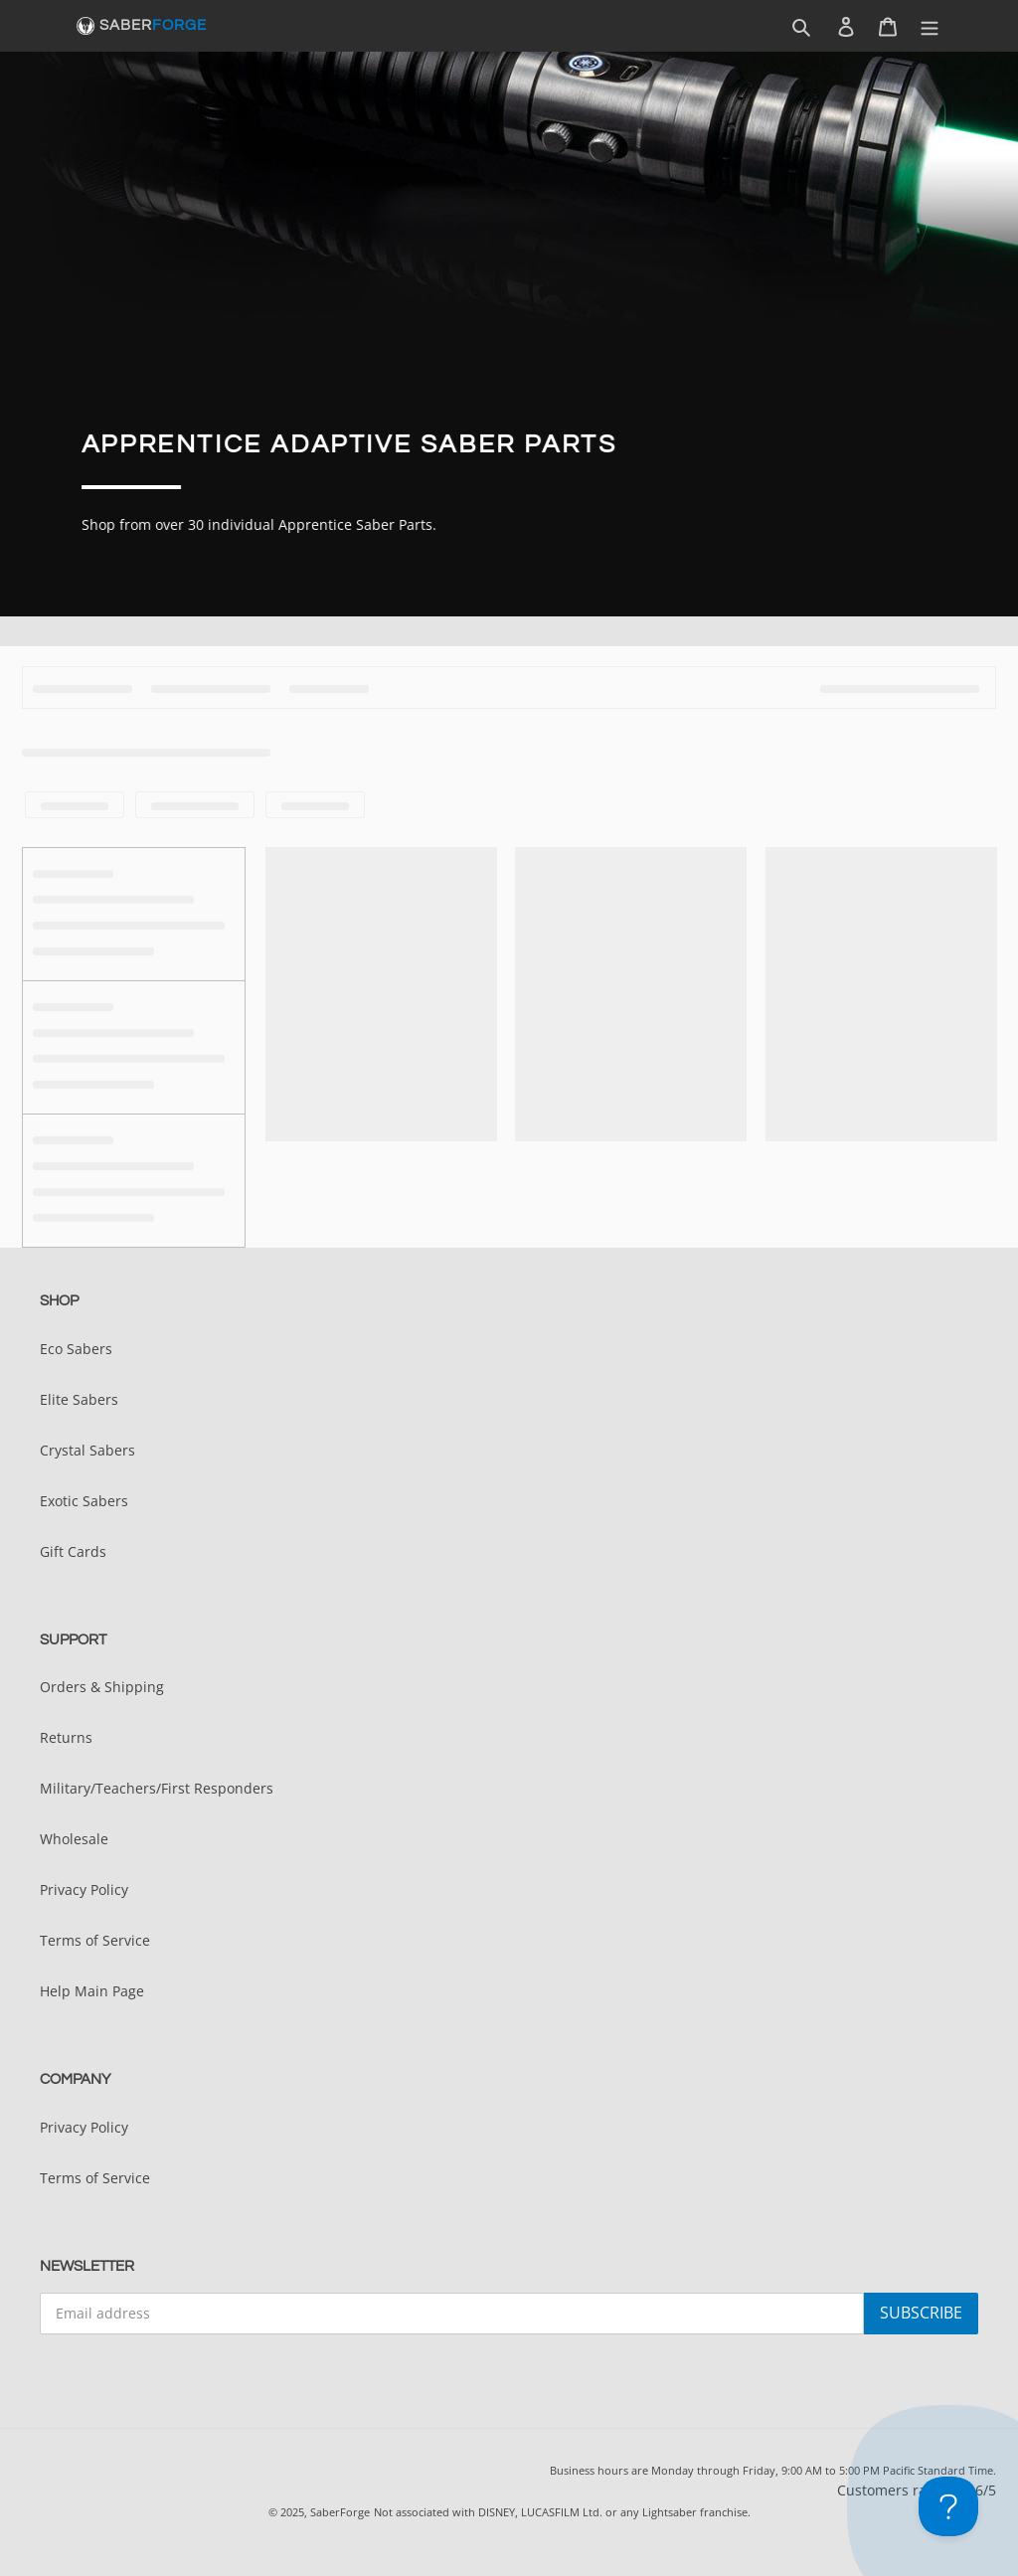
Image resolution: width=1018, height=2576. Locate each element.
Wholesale (74, 1838)
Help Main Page (92, 1990)
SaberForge (340, 2511)
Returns (66, 1737)
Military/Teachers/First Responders (156, 1788)
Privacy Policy (84, 1889)
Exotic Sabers (84, 1500)
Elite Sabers (79, 1399)
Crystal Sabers (87, 1450)
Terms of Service (95, 1940)
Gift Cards (73, 1551)
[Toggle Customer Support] (948, 2506)
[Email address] (452, 2313)
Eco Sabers (76, 1348)
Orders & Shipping (102, 1686)
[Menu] (929, 26)
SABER (153, 25)
